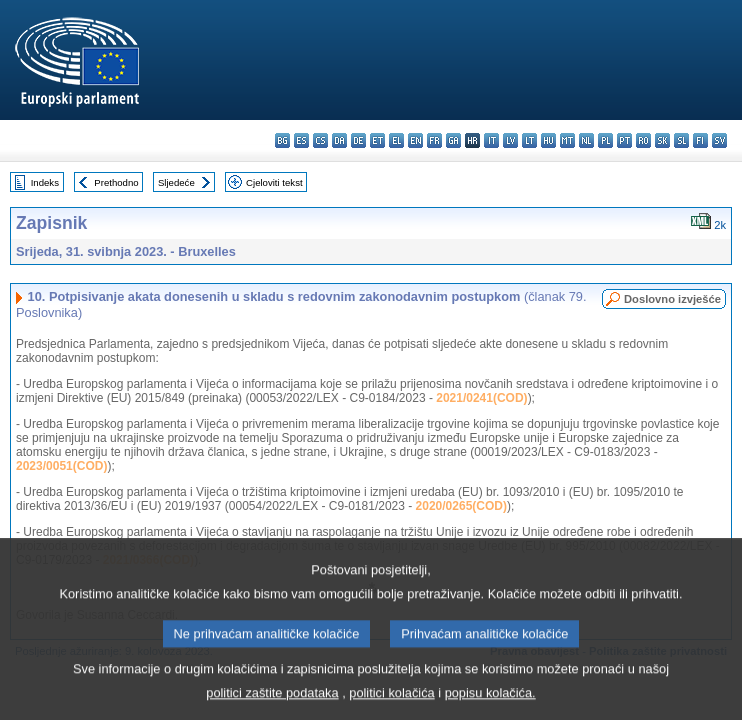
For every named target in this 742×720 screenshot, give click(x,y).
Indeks (45, 182)
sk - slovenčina (662, 140)
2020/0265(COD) (461, 506)
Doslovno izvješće (672, 299)
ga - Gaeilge (453, 140)
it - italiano (491, 140)
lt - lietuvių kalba (529, 140)
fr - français (434, 140)
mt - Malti (567, 140)
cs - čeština (320, 140)
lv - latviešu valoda (510, 140)
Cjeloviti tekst (274, 182)
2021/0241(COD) (481, 398)
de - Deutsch (358, 140)
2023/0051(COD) (61, 466)
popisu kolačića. (490, 705)
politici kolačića (391, 705)
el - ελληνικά (396, 140)
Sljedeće (176, 182)
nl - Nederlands (586, 140)
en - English (415, 140)
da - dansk (339, 140)
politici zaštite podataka (272, 705)
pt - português (624, 140)
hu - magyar (548, 140)
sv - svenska (719, 140)
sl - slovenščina (681, 140)
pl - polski (605, 140)
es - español (301, 140)
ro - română (643, 140)
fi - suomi (700, 140)
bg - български (282, 140)
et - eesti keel (377, 140)
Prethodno (116, 182)
